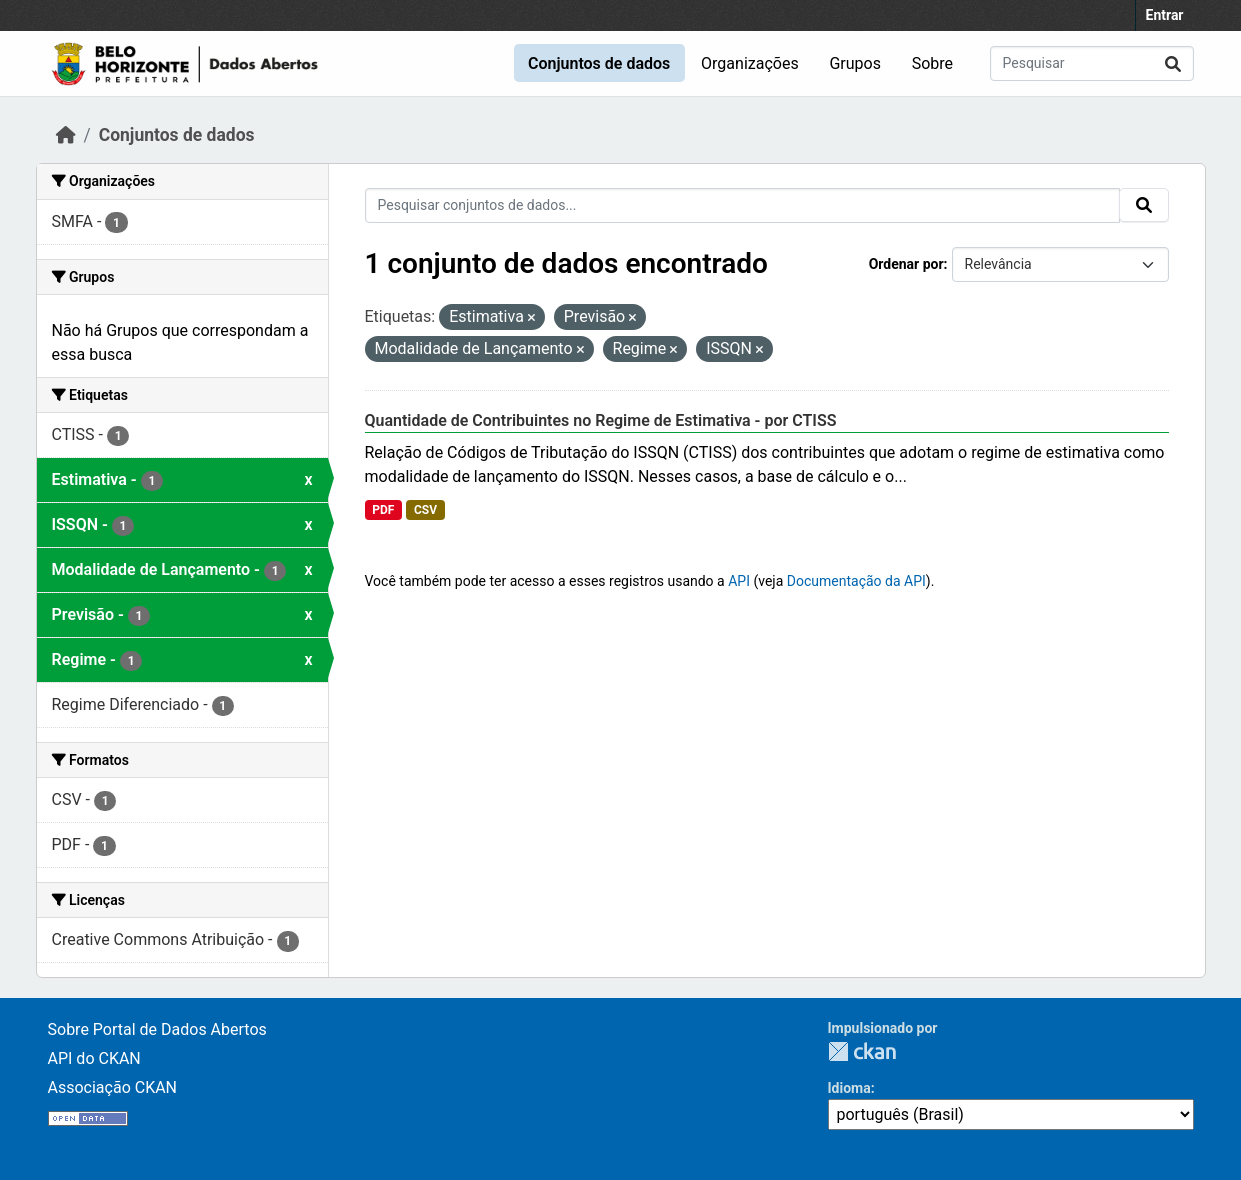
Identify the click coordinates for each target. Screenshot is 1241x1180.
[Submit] (1173, 63)
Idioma (849, 1088)
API (739, 581)
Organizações (750, 63)
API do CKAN (94, 1058)
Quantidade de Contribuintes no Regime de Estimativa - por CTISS (601, 420)
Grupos (855, 63)
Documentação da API (856, 581)
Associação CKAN (113, 1087)
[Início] (66, 135)
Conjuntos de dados (599, 63)
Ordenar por (906, 264)
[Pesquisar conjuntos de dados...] (1092, 63)
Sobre (932, 63)
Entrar (1165, 15)
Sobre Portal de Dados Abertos (157, 1029)
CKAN (862, 1051)
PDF (383, 510)
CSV (425, 510)
